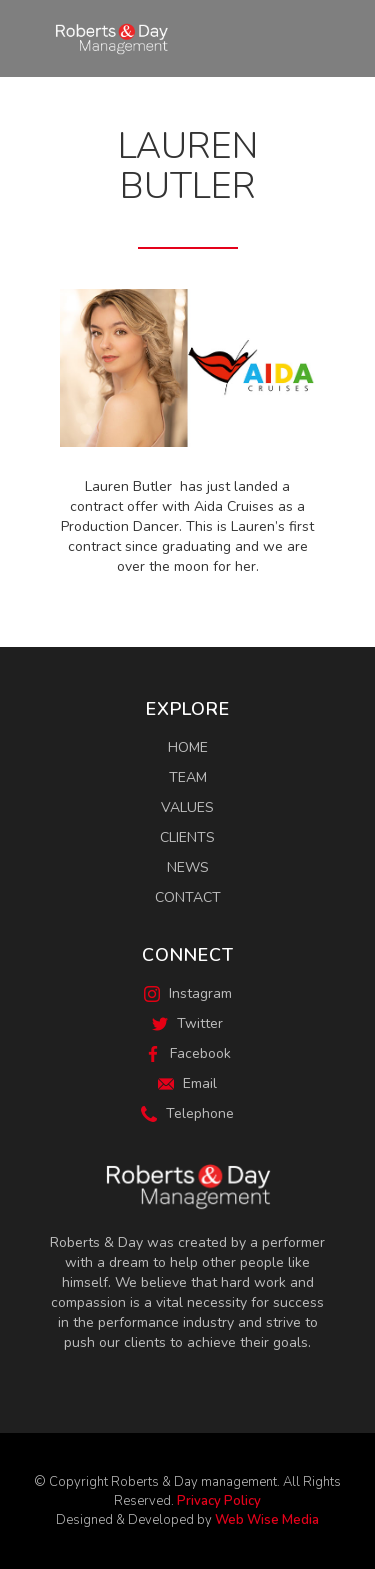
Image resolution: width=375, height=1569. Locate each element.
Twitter (187, 1023)
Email (187, 1083)
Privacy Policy (219, 1501)
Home (188, 747)
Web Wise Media (267, 1520)
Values (187, 807)
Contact (188, 897)
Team (188, 777)
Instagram (188, 993)
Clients (187, 837)
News (188, 867)
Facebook (188, 1053)
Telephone (187, 1113)
